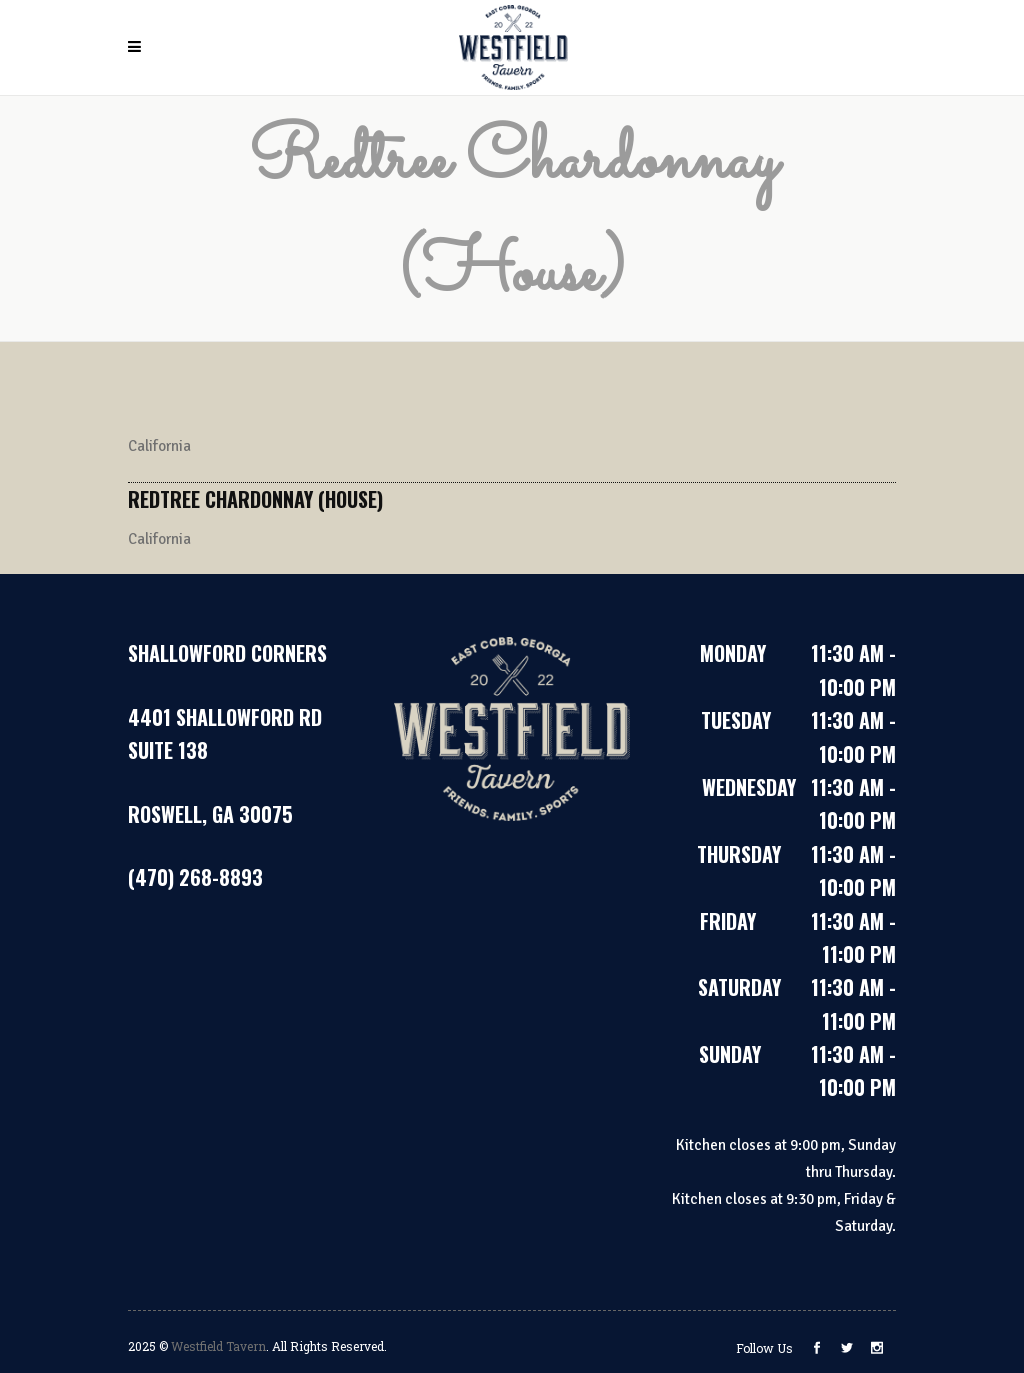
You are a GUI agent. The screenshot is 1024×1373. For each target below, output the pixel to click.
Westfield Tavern (218, 1346)
